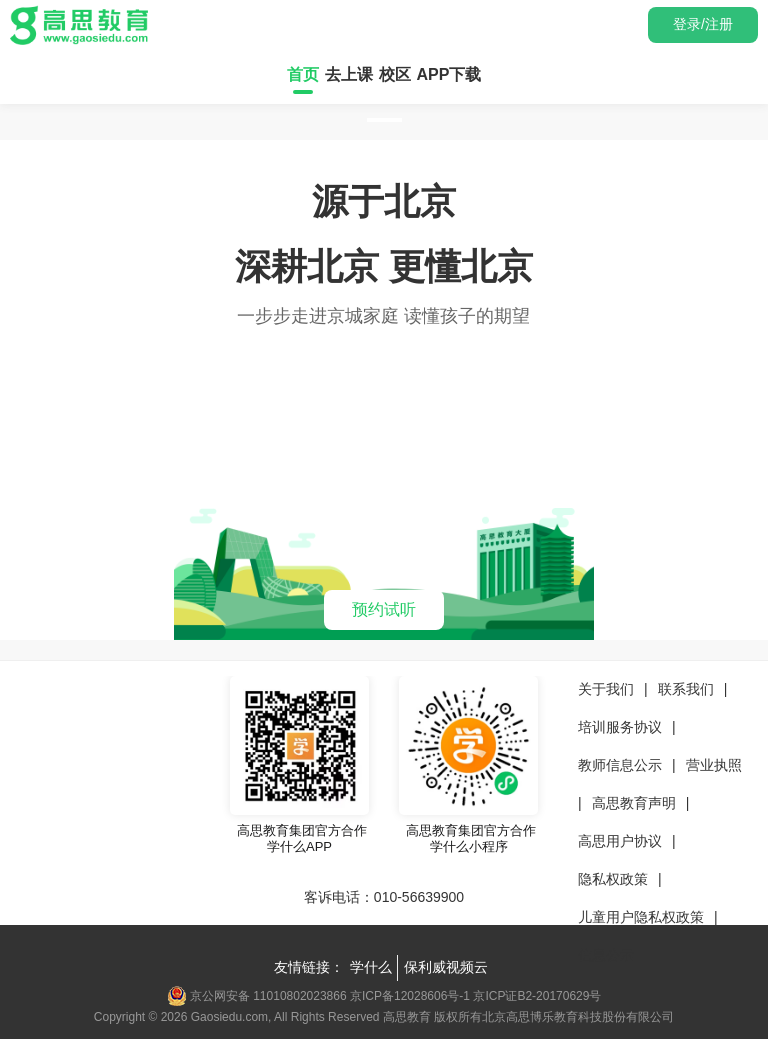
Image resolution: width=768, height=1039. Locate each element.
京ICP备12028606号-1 (410, 996)
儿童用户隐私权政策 (641, 917)
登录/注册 (703, 24)
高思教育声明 (634, 803)
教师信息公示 (620, 765)
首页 (303, 74)
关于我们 (606, 689)
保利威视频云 (446, 967)
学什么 (371, 967)
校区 (395, 74)
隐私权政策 (613, 879)
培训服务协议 (620, 727)
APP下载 (449, 74)
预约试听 (384, 609)
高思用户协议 (620, 841)
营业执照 (714, 765)
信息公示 (606, 955)
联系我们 (686, 689)
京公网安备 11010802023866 (258, 996)
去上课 (349, 74)
